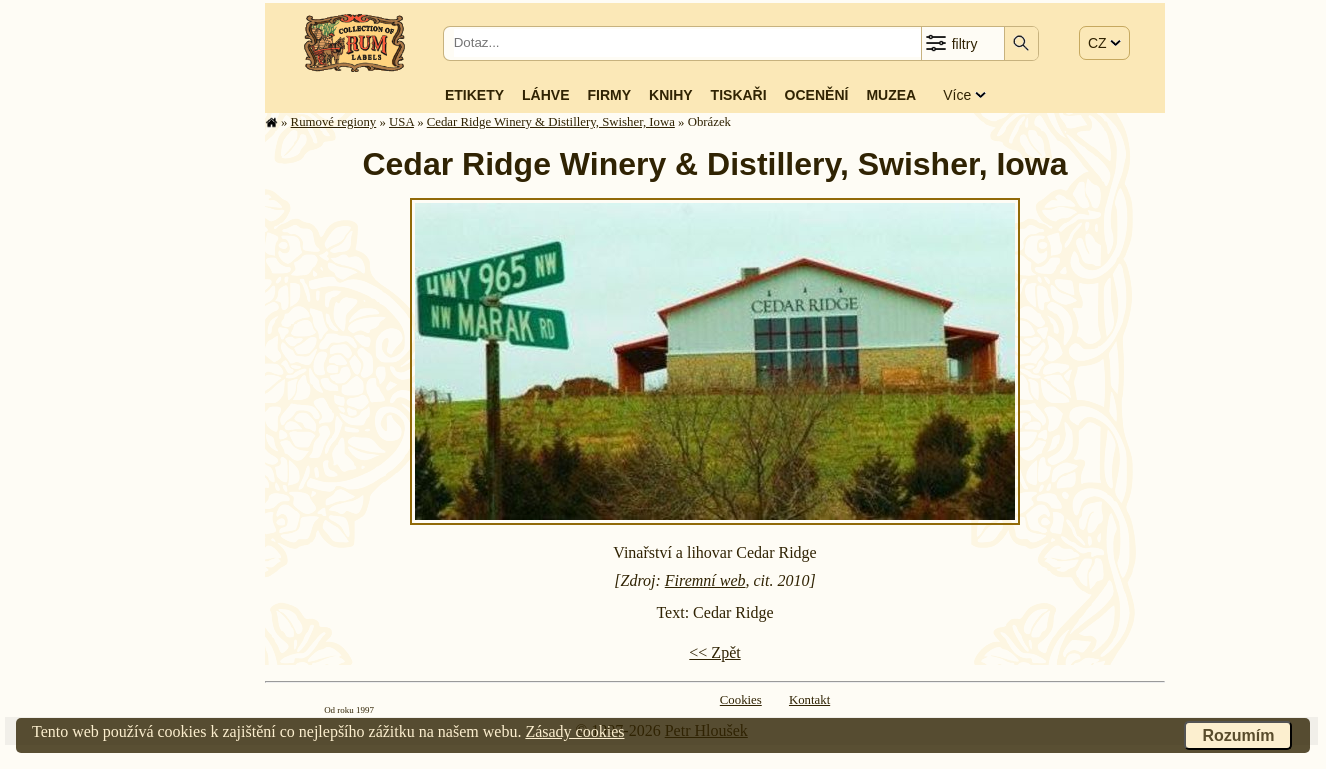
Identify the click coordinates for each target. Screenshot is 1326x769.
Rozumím (1238, 735)
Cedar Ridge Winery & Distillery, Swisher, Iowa (551, 122)
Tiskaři (739, 95)
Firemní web (705, 580)
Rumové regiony (334, 122)
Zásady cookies (574, 731)
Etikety (474, 95)
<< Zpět (714, 652)
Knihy (671, 95)
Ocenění (817, 95)
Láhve (545, 95)
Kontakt (809, 700)
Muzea (891, 95)
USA (401, 122)
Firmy (609, 95)
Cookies (741, 700)
